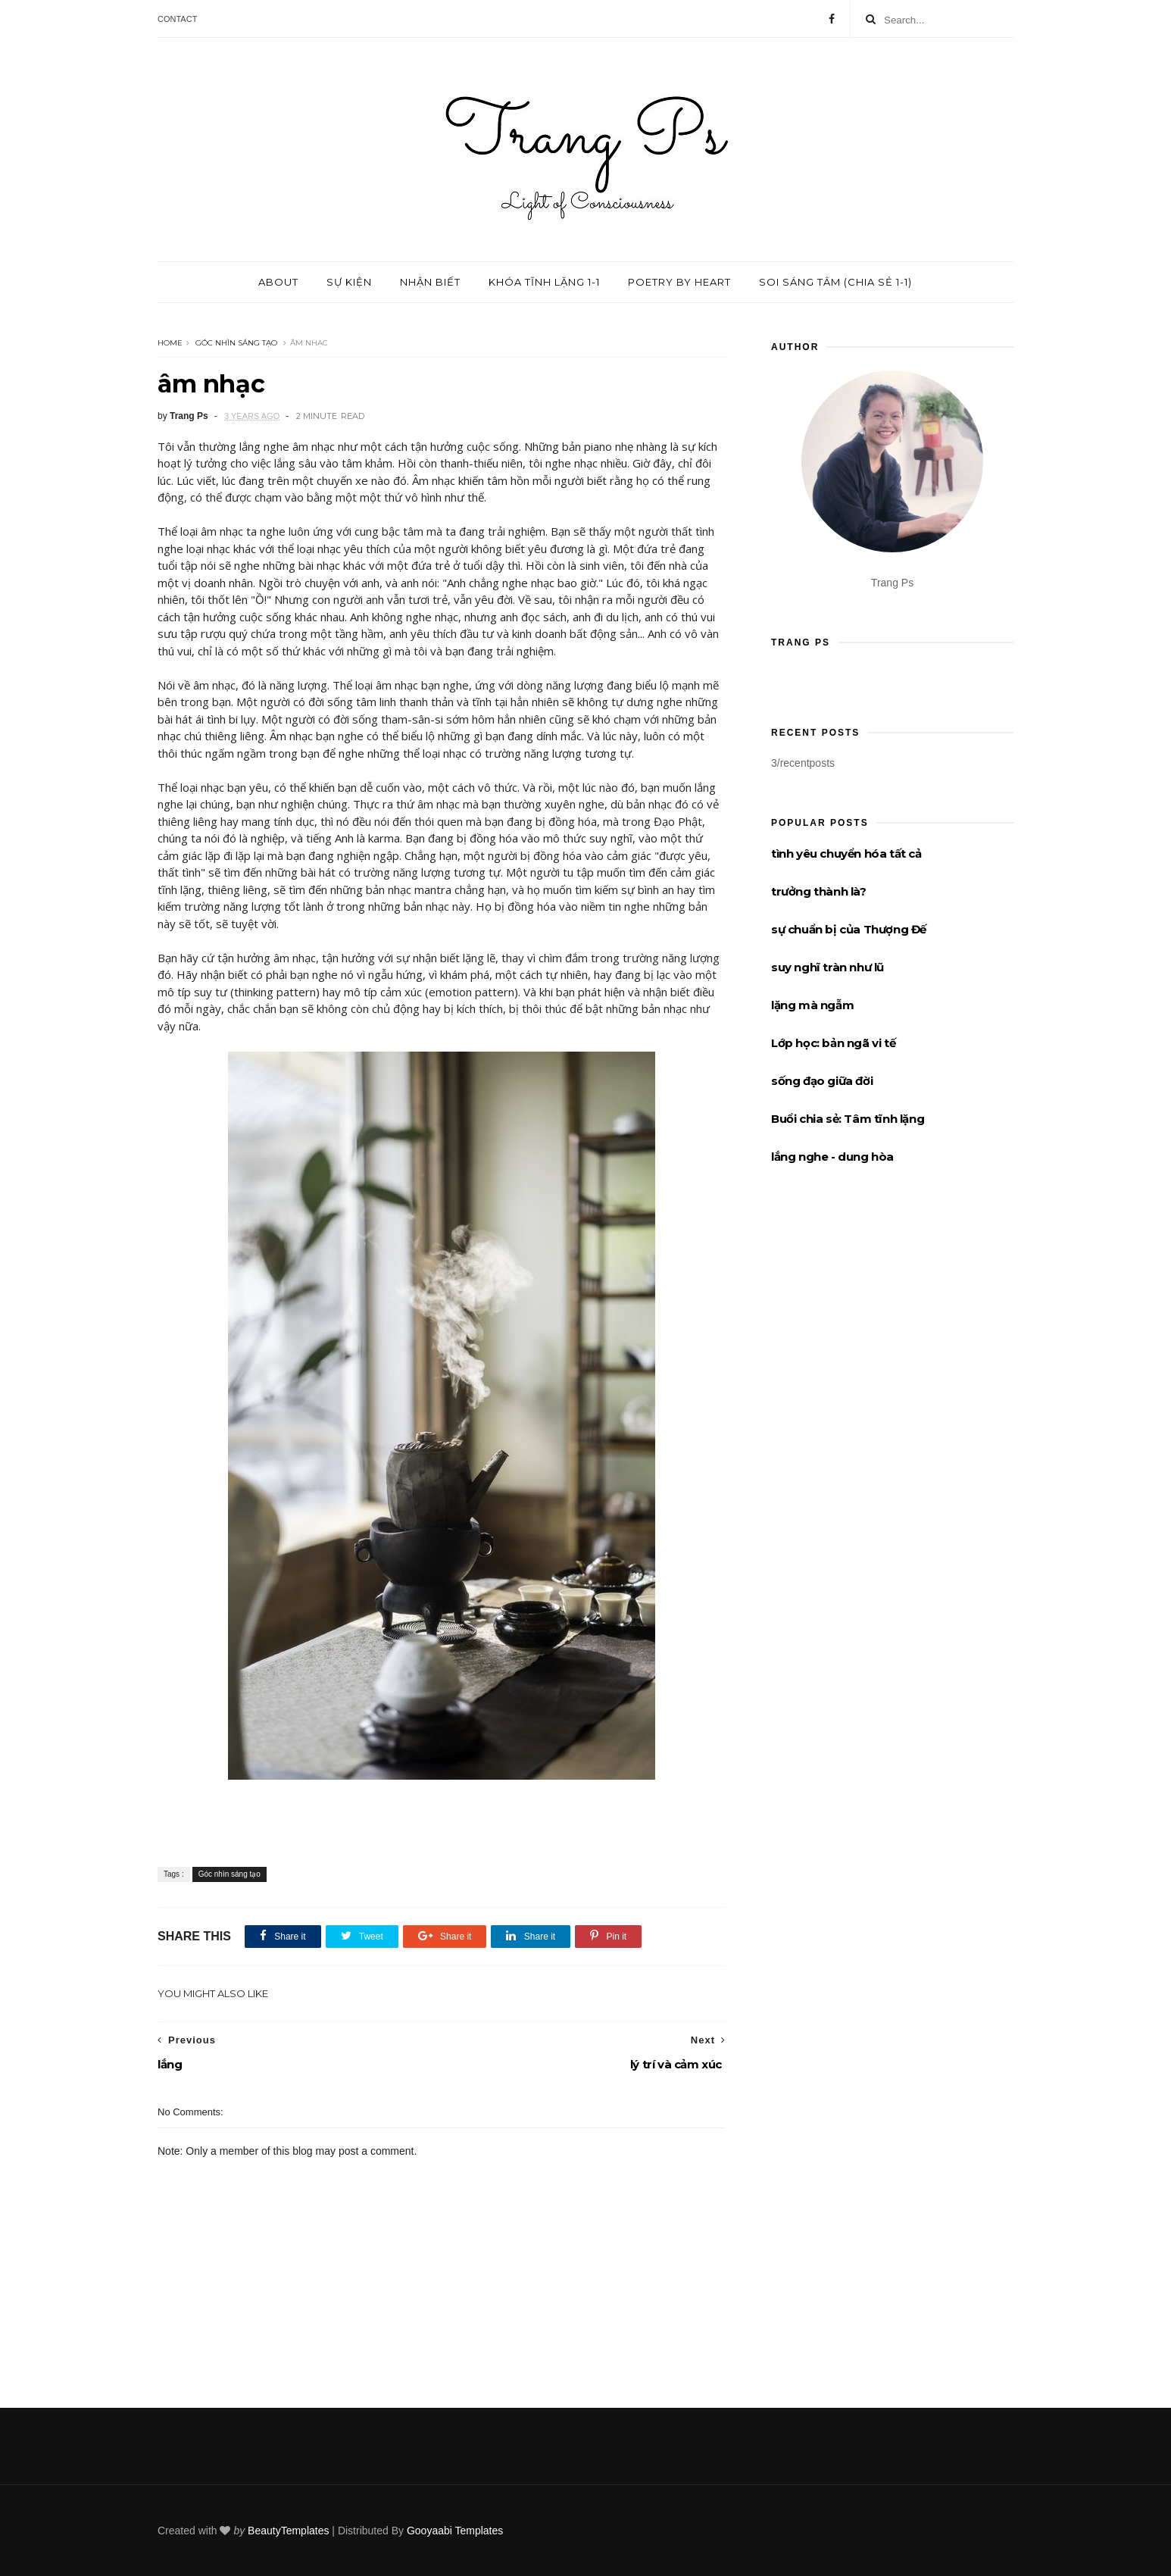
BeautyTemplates (288, 2530)
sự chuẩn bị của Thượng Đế (848, 929)
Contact (177, 18)
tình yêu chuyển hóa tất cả (846, 853)
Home (170, 343)
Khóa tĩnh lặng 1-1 (544, 282)
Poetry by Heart (679, 282)
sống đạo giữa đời (822, 1081)
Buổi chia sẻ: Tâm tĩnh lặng (847, 1118)
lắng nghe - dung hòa (832, 1156)
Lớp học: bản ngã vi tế (833, 1043)
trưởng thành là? (819, 891)
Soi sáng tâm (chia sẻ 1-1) (835, 282)
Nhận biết (430, 282)
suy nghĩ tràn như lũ (827, 967)
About (278, 282)
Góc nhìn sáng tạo (236, 343)
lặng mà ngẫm (812, 1005)
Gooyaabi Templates (455, 2530)
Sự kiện (349, 282)
